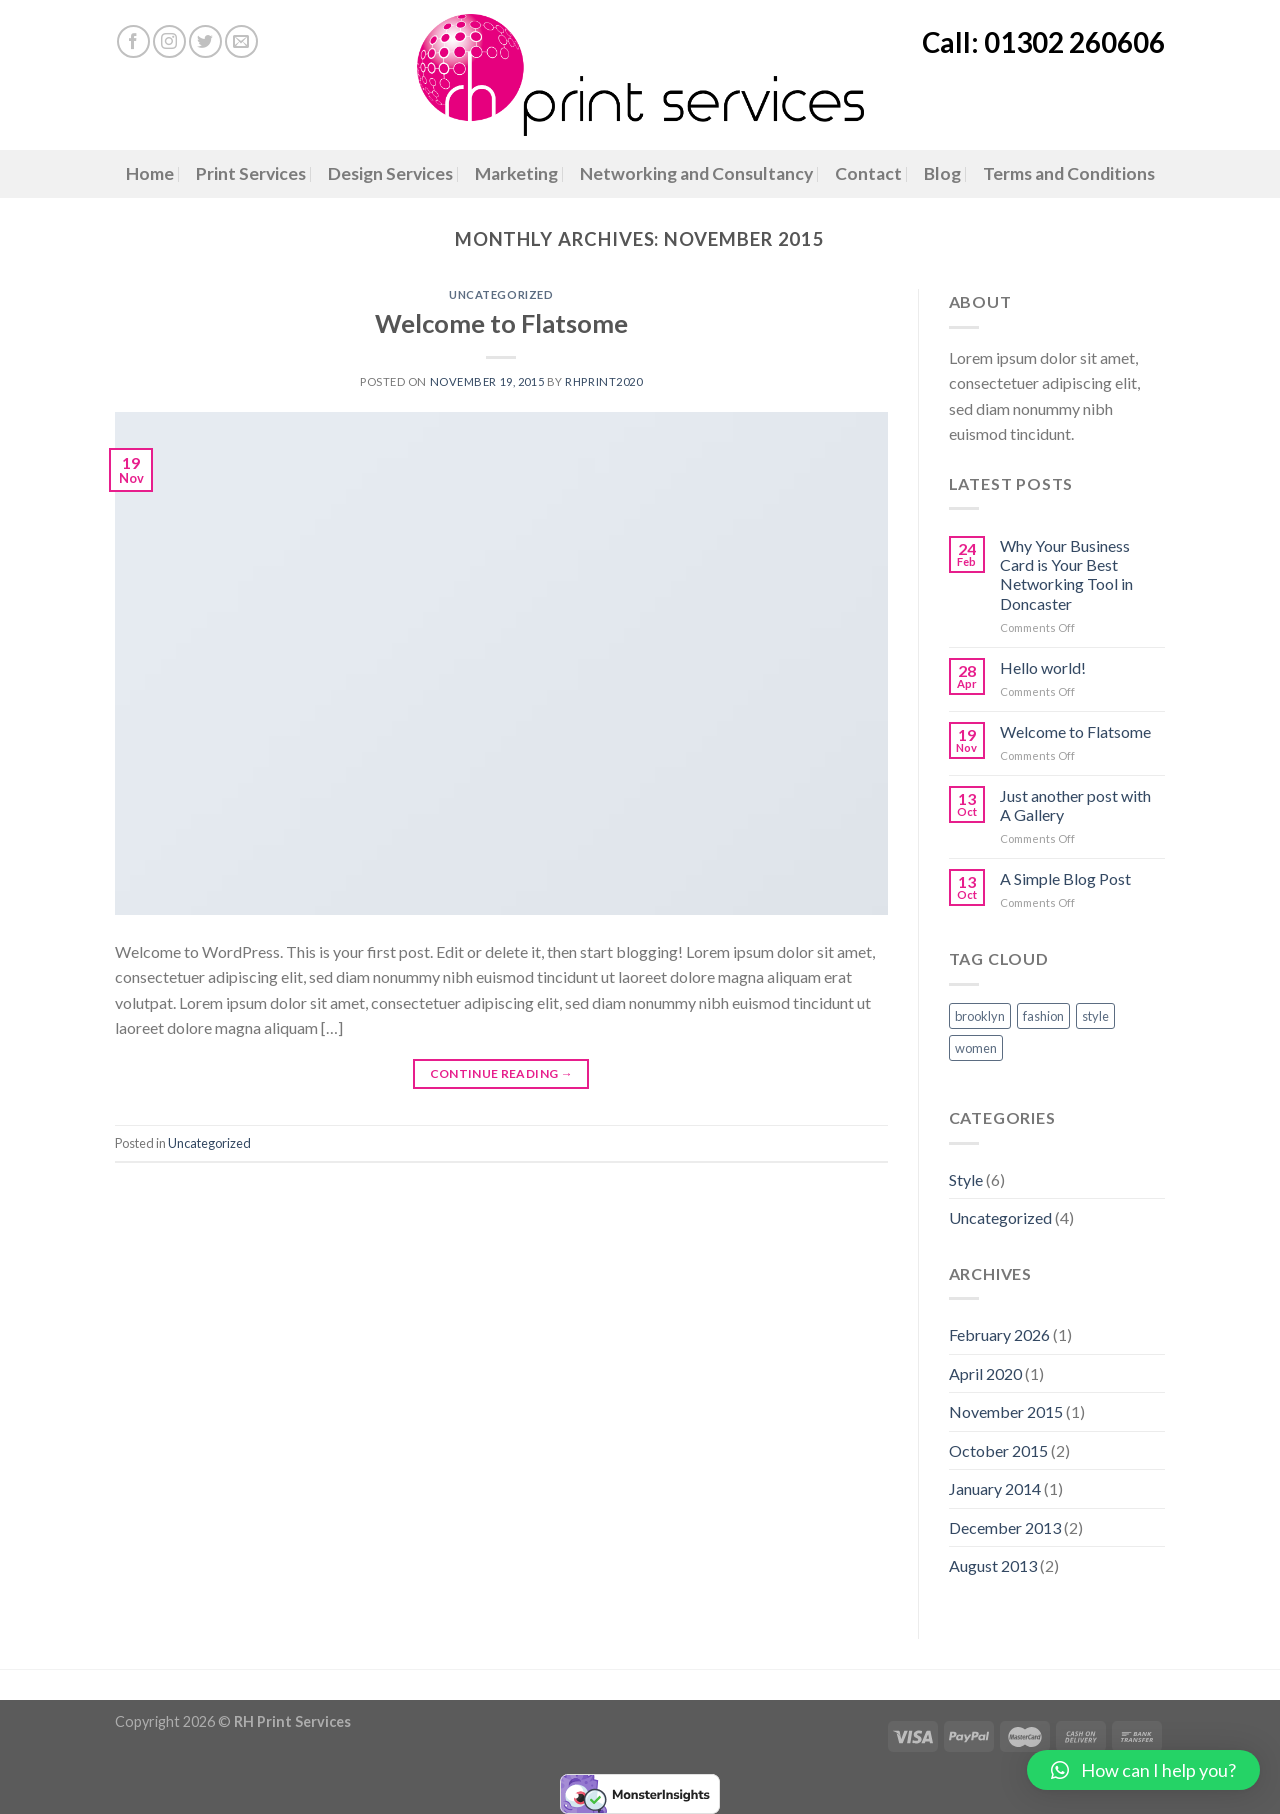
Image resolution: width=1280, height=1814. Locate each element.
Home (150, 173)
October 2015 (998, 1450)
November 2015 (1006, 1411)
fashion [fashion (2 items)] (1043, 1016)
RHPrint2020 (603, 381)
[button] (1143, 1770)
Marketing (516, 173)
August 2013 (993, 1565)
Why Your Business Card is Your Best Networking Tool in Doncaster (1066, 574)
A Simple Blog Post (1065, 878)
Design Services (390, 173)
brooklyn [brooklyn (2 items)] (980, 1016)
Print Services (251, 173)
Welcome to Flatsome (501, 323)
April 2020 (985, 1373)
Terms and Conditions (1069, 173)
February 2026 (999, 1334)
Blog (942, 173)
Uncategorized (501, 294)
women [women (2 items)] (976, 1048)
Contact (868, 173)
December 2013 (1005, 1527)
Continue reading (502, 1073)
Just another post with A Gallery (1075, 805)
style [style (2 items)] (1095, 1016)
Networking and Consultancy (696, 173)
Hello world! (1043, 667)
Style (966, 1179)
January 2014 (995, 1488)
